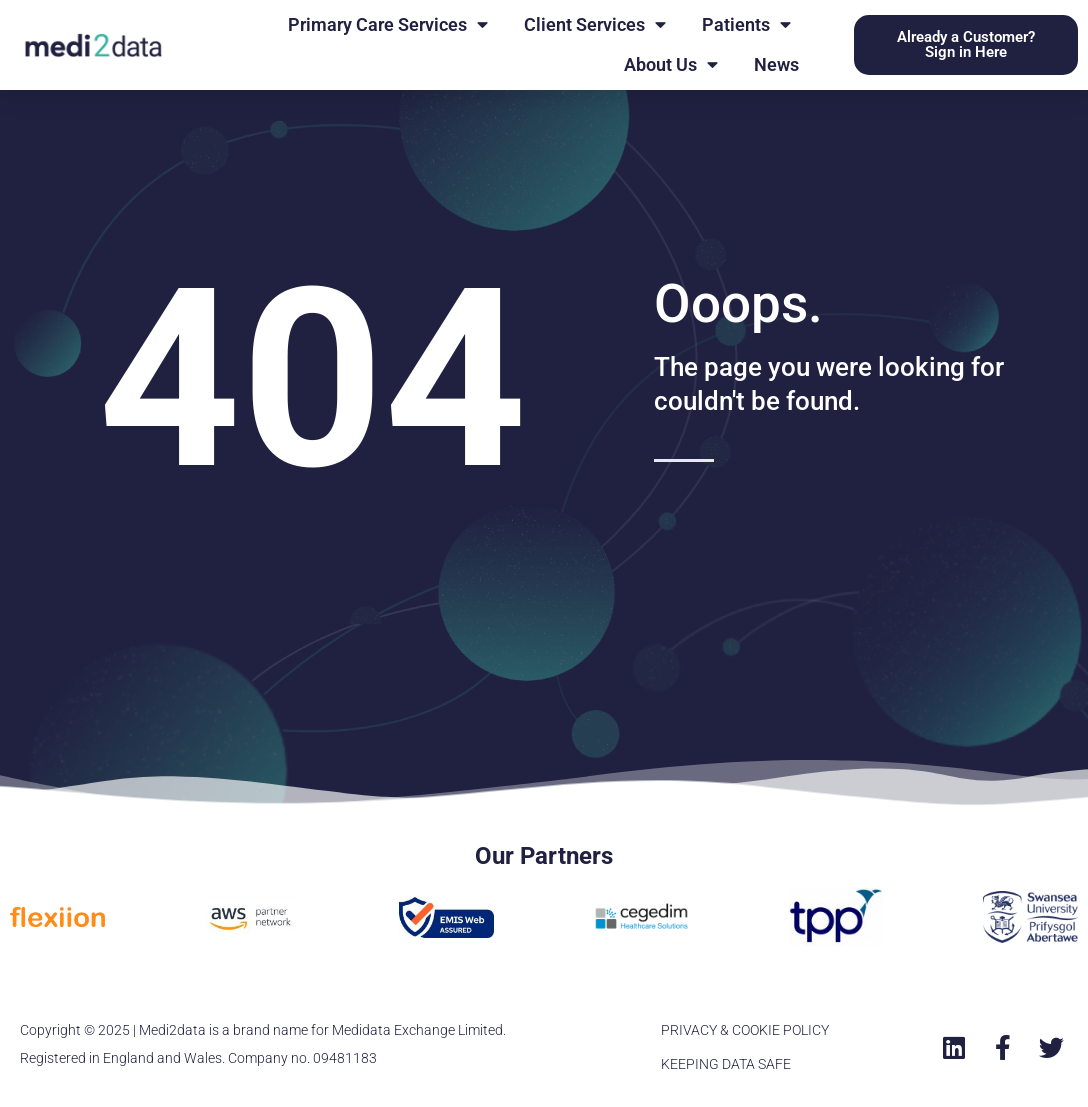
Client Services (595, 25)
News (776, 65)
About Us (671, 65)
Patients (746, 25)
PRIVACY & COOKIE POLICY (745, 1030)
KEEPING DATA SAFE (726, 1064)
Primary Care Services (388, 25)
